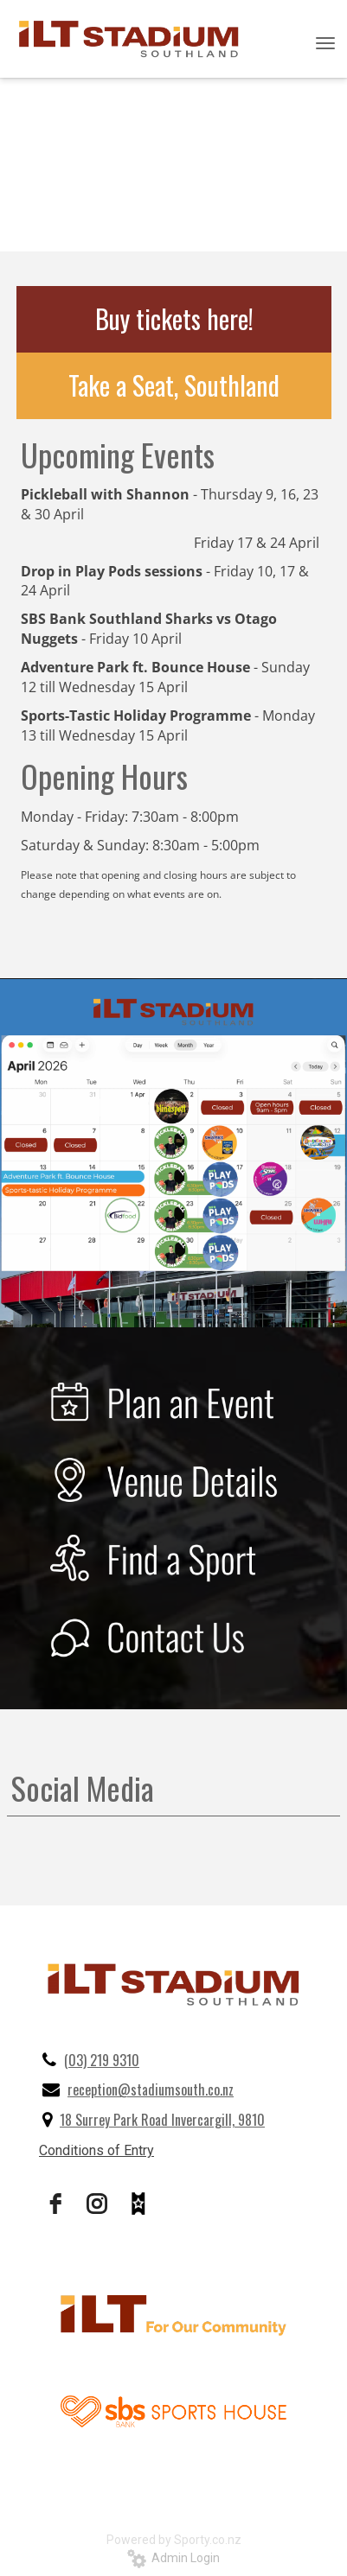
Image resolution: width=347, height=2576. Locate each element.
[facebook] (55, 2203)
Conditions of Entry (96, 2150)
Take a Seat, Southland (174, 385)
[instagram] (97, 2203)
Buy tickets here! (174, 318)
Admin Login (173, 2558)
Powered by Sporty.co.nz (173, 2540)
